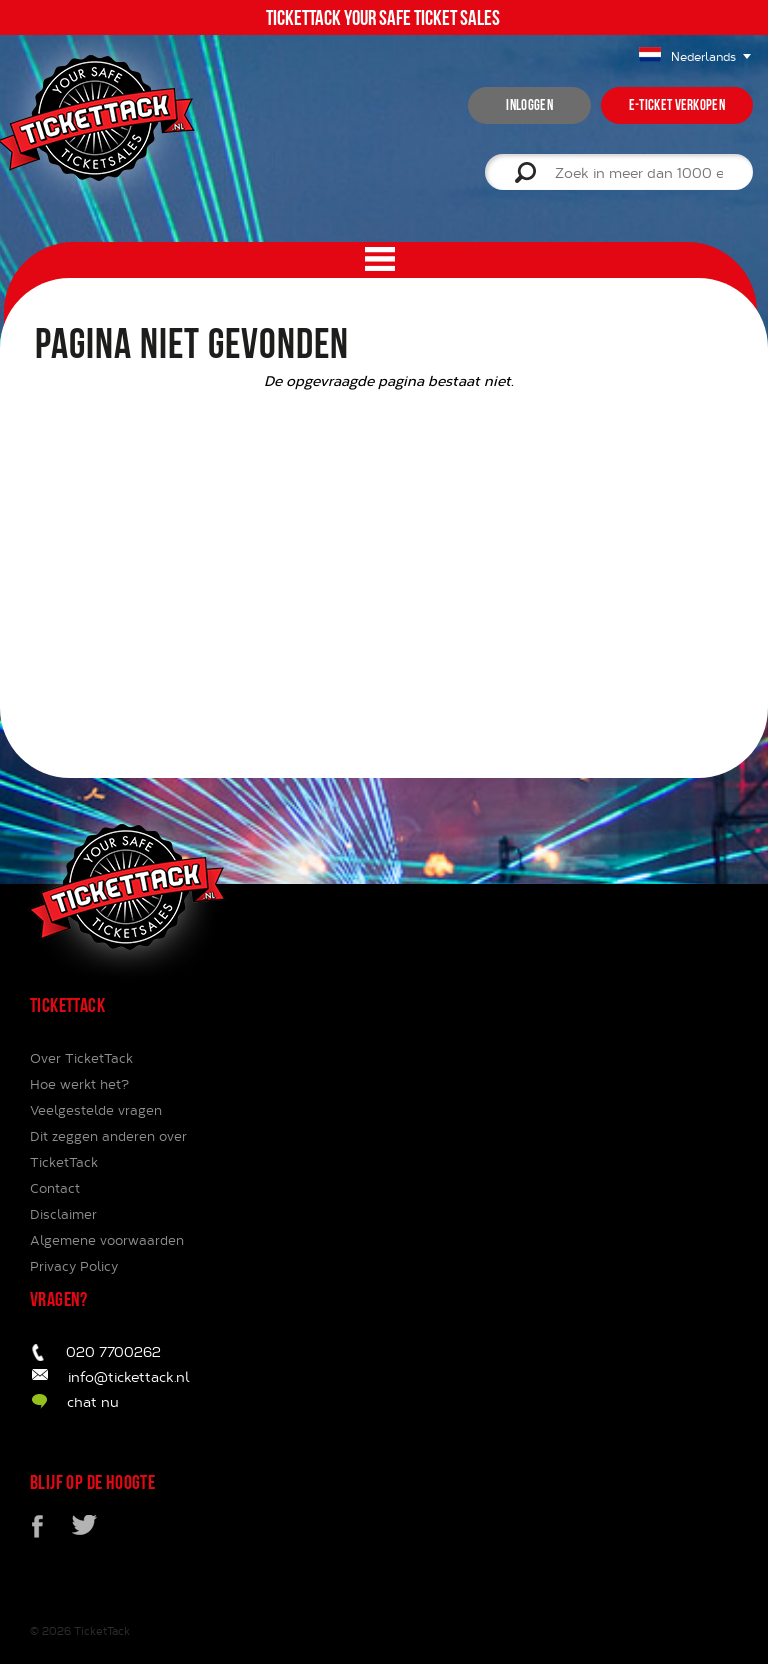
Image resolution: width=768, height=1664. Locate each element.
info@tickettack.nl (129, 1376)
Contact (55, 1188)
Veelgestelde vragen (96, 1110)
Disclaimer (63, 1214)
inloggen (529, 105)
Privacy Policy (74, 1266)
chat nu (93, 1401)
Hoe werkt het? (79, 1084)
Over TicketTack (81, 1058)
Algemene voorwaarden (107, 1240)
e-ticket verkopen (677, 105)
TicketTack (102, 1630)
